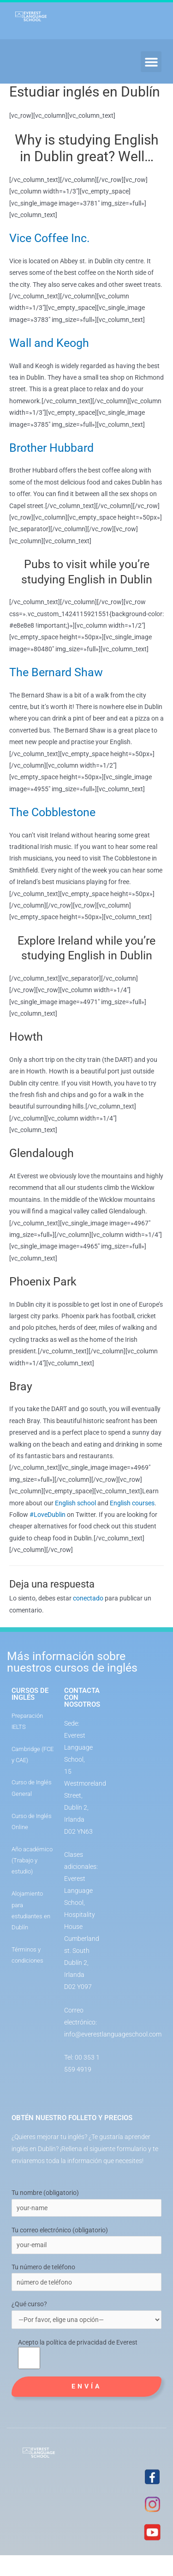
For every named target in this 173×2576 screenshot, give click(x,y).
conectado (88, 1598)
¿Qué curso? (86, 2314)
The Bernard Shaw (56, 672)
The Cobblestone (52, 812)
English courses (132, 1503)
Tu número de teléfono (43, 2267)
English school (75, 1503)
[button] (151, 61)
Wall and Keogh (49, 343)
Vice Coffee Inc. (49, 238)
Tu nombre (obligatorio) (45, 2192)
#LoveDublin (48, 1514)
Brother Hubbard (51, 448)
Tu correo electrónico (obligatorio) (60, 2230)
